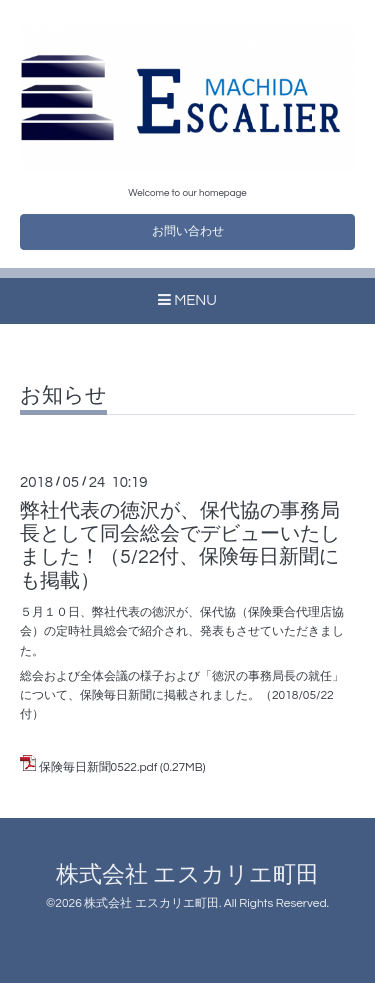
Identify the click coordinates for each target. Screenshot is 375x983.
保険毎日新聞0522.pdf (98, 767)
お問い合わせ (188, 231)
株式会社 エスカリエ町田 (187, 875)
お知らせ (63, 395)
